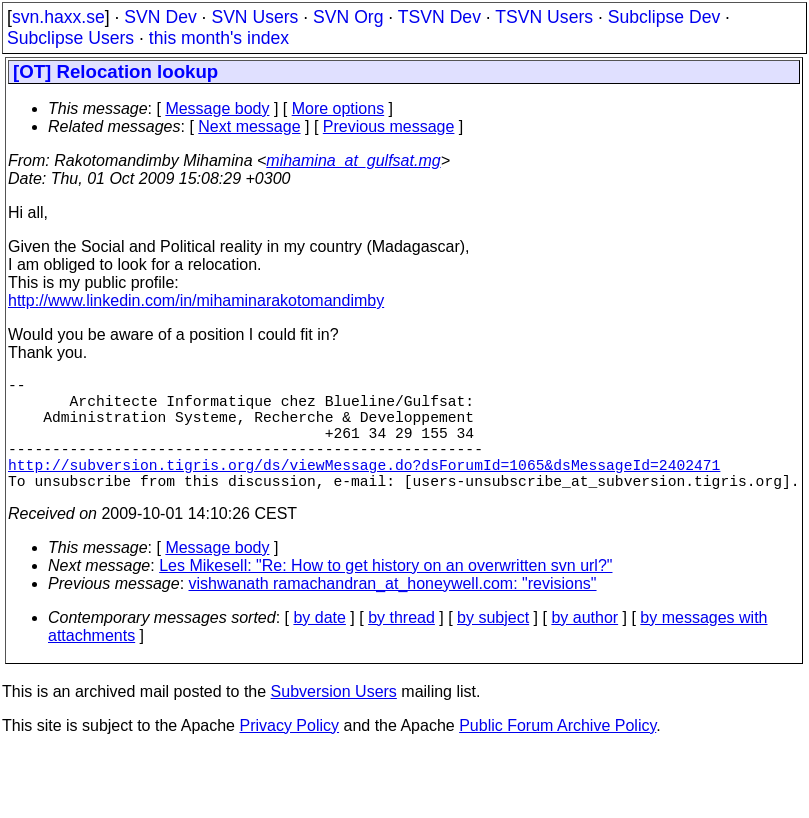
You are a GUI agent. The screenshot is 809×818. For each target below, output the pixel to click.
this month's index (219, 38)
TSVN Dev (439, 17)
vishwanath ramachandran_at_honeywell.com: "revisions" (393, 611)
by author (584, 645)
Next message (249, 126)
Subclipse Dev (664, 17)
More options (338, 108)
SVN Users (254, 17)
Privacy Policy (289, 753)
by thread (401, 645)
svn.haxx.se (58, 17)
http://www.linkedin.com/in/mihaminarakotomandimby (196, 300)
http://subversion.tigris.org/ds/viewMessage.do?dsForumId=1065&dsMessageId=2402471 (364, 488)
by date (319, 645)
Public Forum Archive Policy (557, 753)
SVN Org (348, 17)
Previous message (389, 126)
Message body (217, 108)
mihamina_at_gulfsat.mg (353, 160)
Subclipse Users (70, 38)
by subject (493, 645)
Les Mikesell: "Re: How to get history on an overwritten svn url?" (385, 593)
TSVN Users (544, 17)
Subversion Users (334, 719)
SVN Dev (160, 17)
